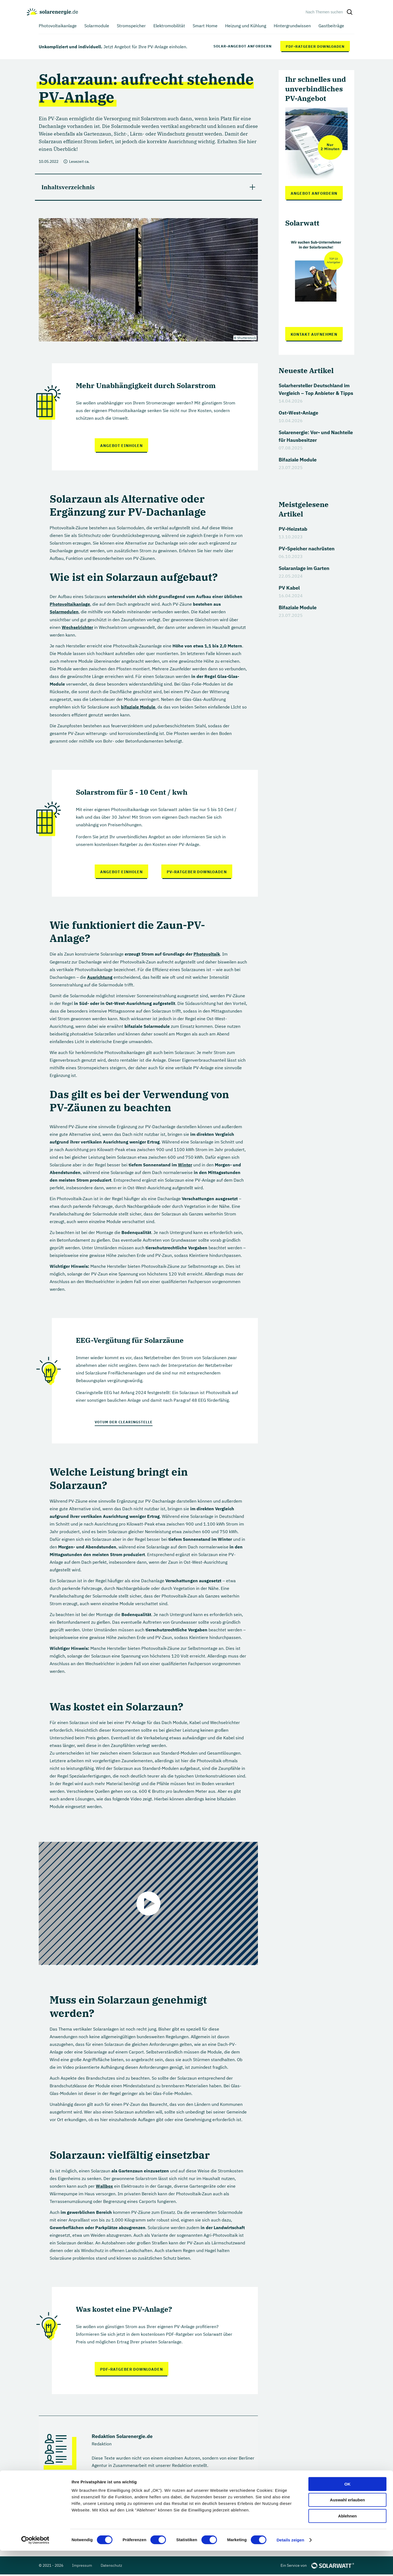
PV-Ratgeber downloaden (197, 871)
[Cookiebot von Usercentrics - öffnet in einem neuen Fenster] (35, 2565)
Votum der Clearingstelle (124, 1421)
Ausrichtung (99, 976)
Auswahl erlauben (347, 2525)
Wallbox (104, 2184)
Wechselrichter (77, 627)
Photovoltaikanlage (70, 604)
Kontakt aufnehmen (314, 334)
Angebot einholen (121, 445)
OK (347, 2509)
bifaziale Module (138, 706)
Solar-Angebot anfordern (242, 46)
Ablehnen (347, 2541)
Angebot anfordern (314, 193)
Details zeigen (290, 2565)
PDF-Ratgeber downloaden (315, 46)
